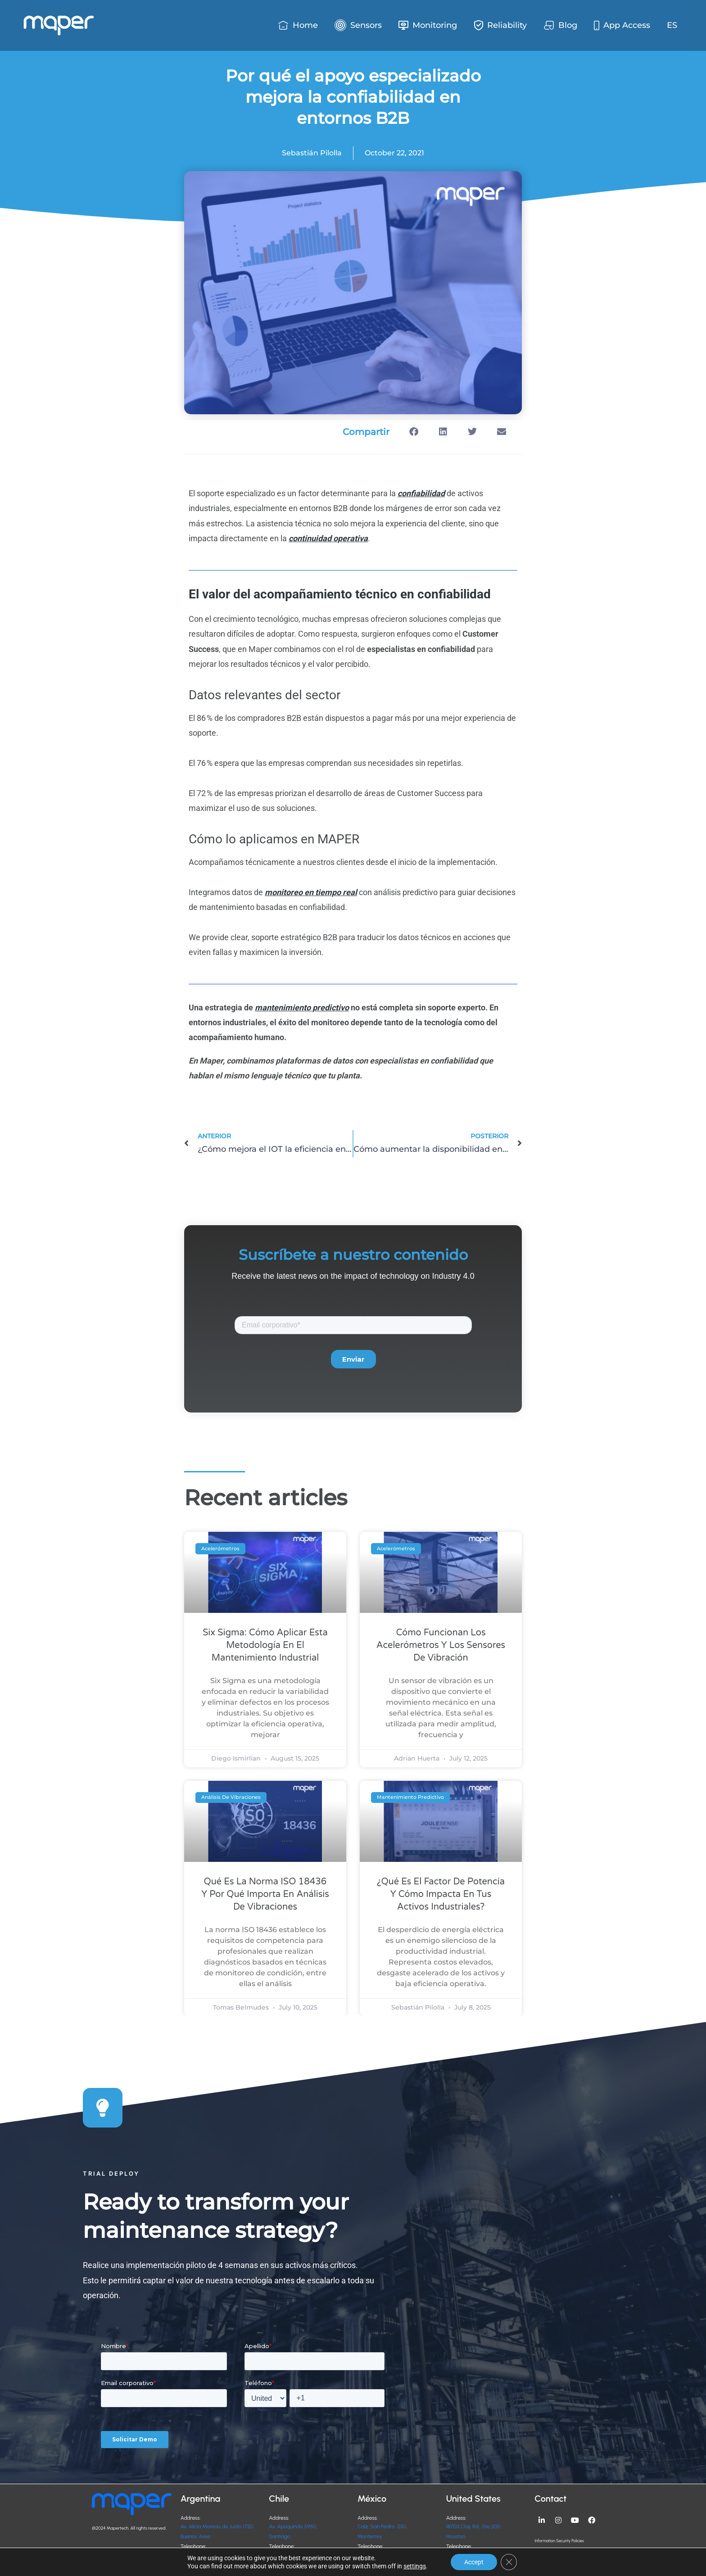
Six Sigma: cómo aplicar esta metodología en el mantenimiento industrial (265, 1645)
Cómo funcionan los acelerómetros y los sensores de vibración (440, 1645)
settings (414, 2566)
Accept (474, 2562)
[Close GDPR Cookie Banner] (509, 2562)
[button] (414, 432)
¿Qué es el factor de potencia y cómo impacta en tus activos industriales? (441, 1894)
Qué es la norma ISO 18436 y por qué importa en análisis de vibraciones (265, 1894)
